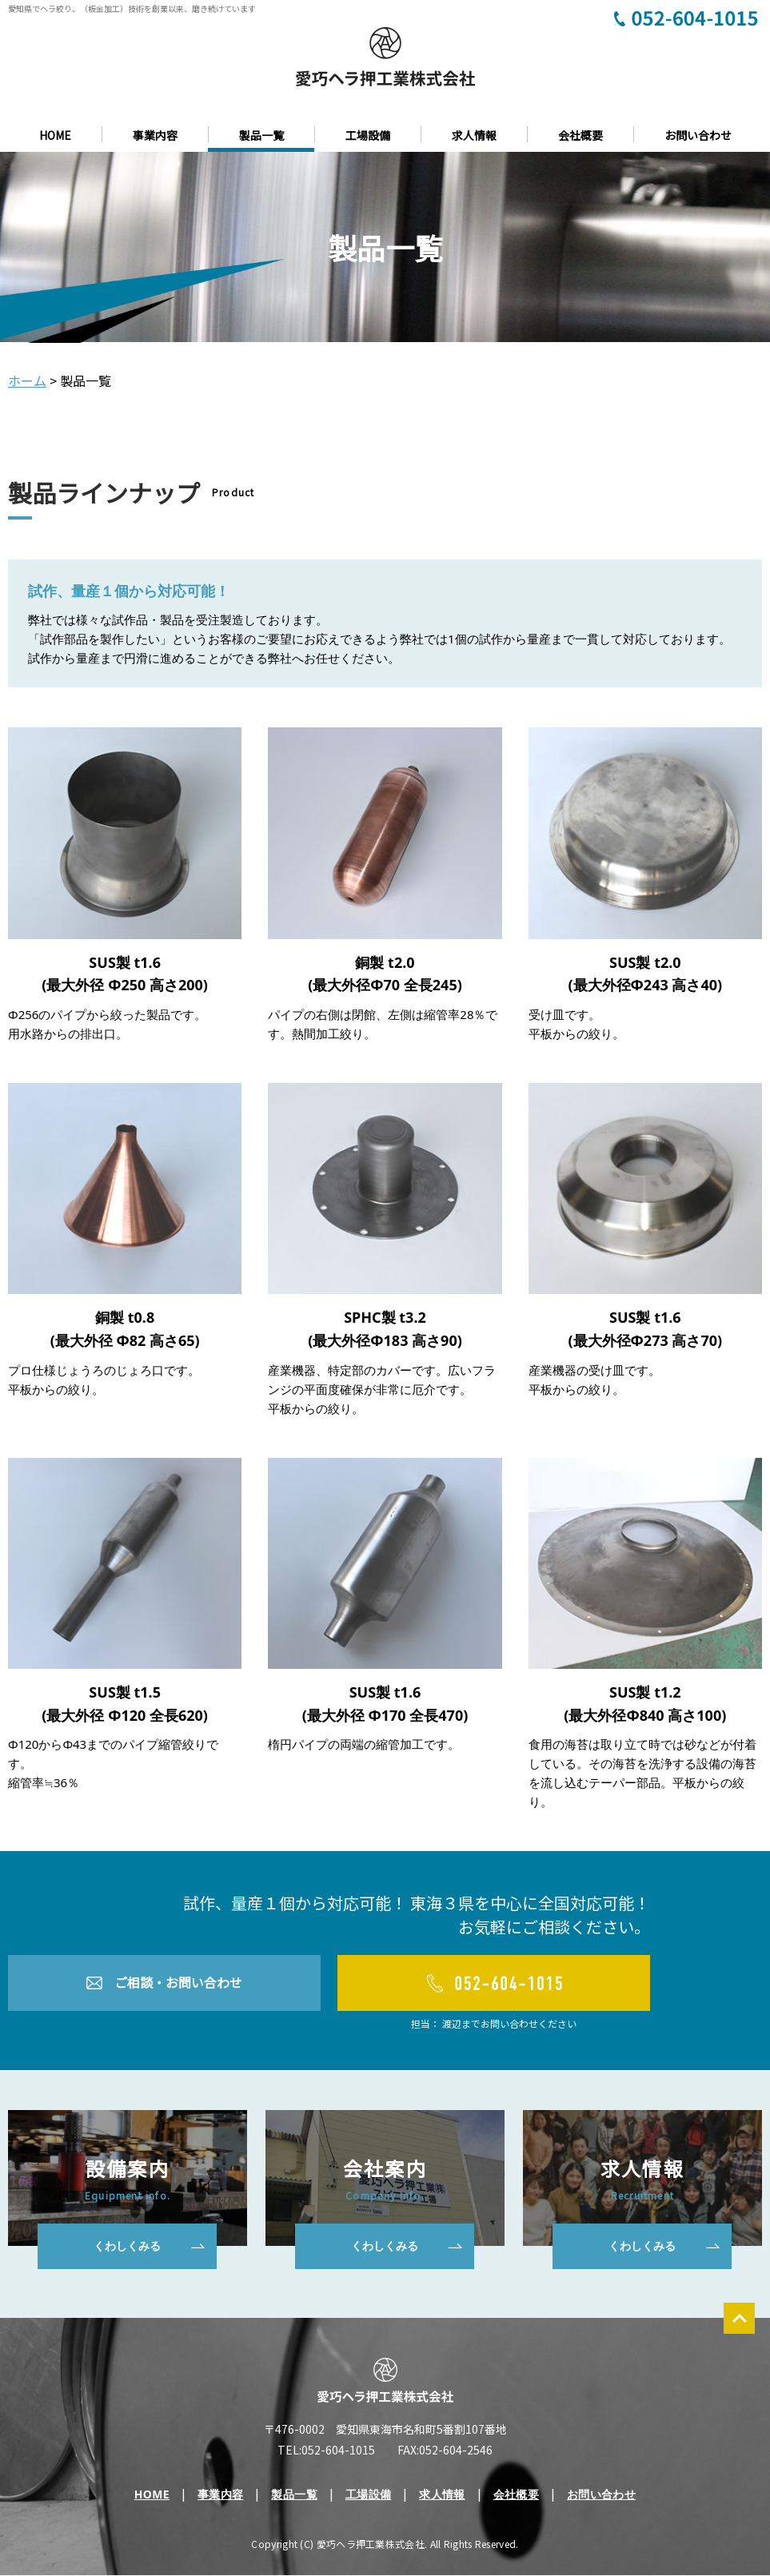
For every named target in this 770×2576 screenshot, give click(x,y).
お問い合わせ (698, 135)
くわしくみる (127, 2246)
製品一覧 (261, 135)
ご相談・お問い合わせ (178, 1983)
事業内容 (155, 135)
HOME (55, 135)
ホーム (27, 380)
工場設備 (367, 135)
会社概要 (580, 135)
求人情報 (474, 135)
